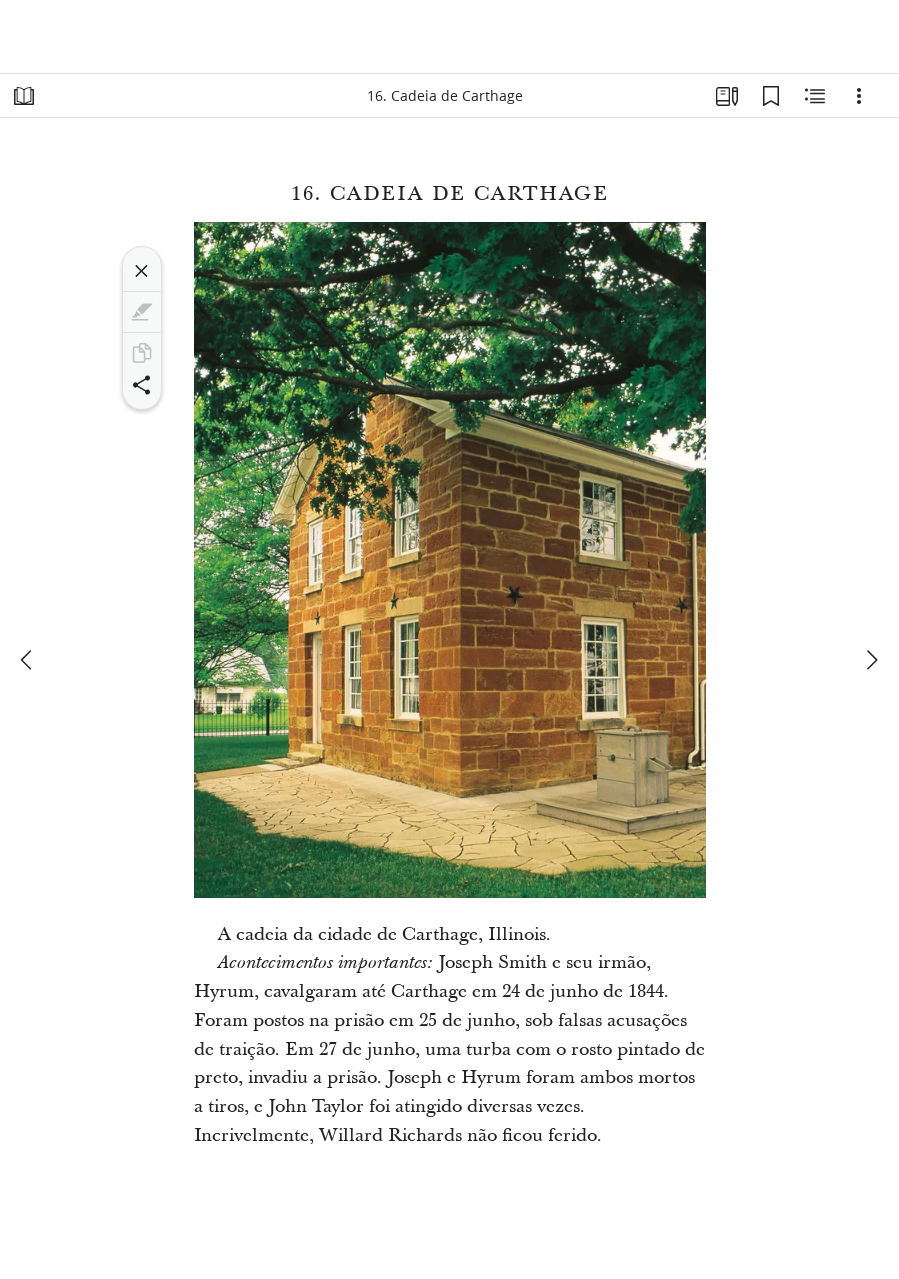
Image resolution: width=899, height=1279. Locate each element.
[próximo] (871, 660)
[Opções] (859, 96)
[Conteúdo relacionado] (815, 96)
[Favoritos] (771, 96)
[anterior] (28, 660)
